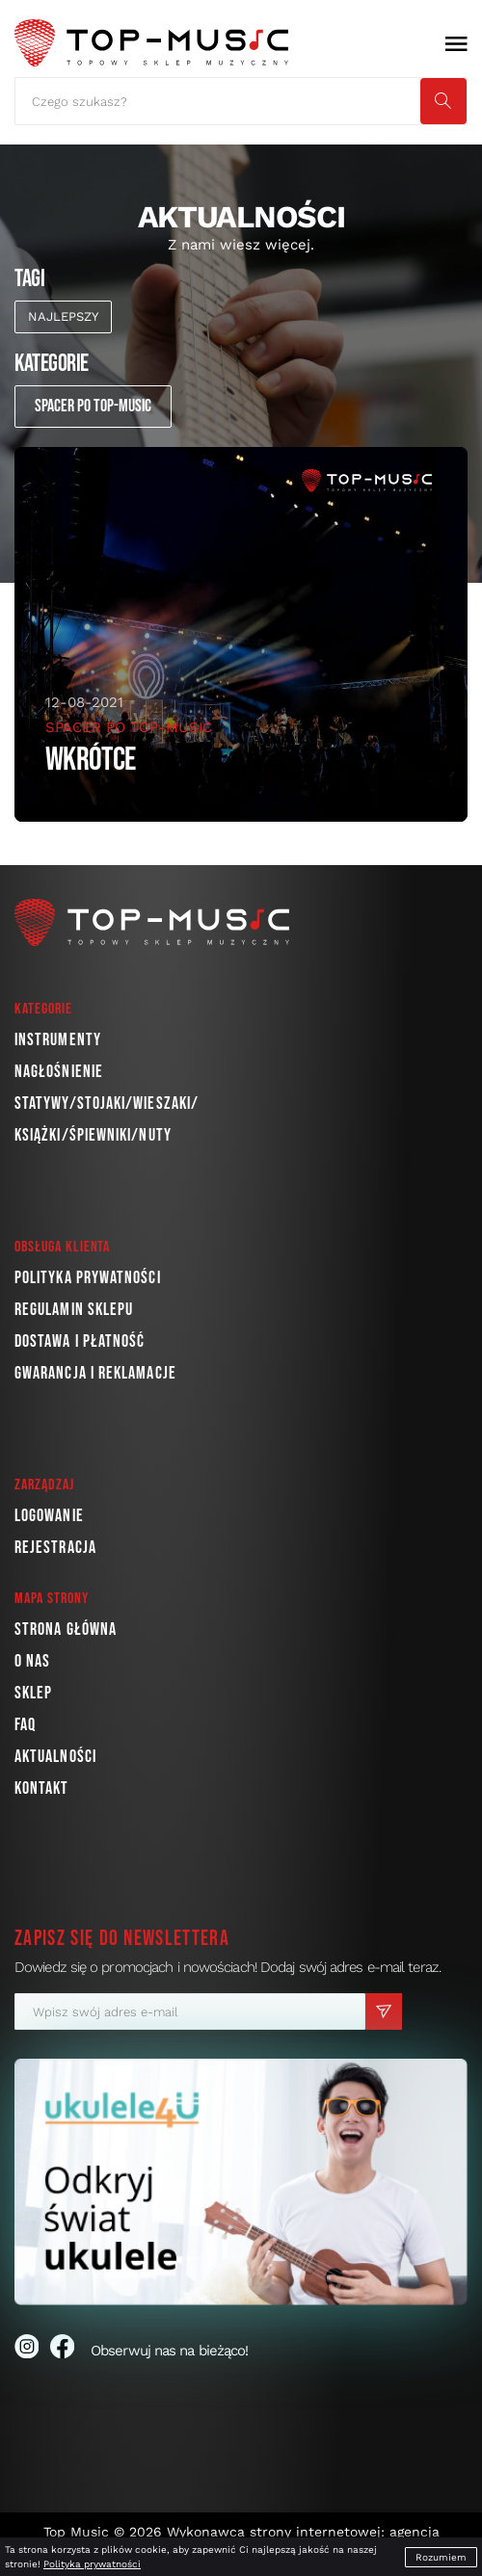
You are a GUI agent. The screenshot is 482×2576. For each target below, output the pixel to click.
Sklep (33, 1693)
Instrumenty (57, 1040)
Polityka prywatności (87, 1278)
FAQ (25, 1725)
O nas (32, 1661)
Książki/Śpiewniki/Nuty (93, 1135)
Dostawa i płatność (79, 1341)
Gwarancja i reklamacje (95, 1373)
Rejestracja (55, 1548)
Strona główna (65, 1629)
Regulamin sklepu (73, 1310)
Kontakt (41, 1788)
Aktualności (55, 1757)
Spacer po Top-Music (93, 406)
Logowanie (49, 1516)
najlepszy (63, 316)
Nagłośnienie (58, 1072)
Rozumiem (441, 2557)
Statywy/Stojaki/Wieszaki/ (106, 1103)
